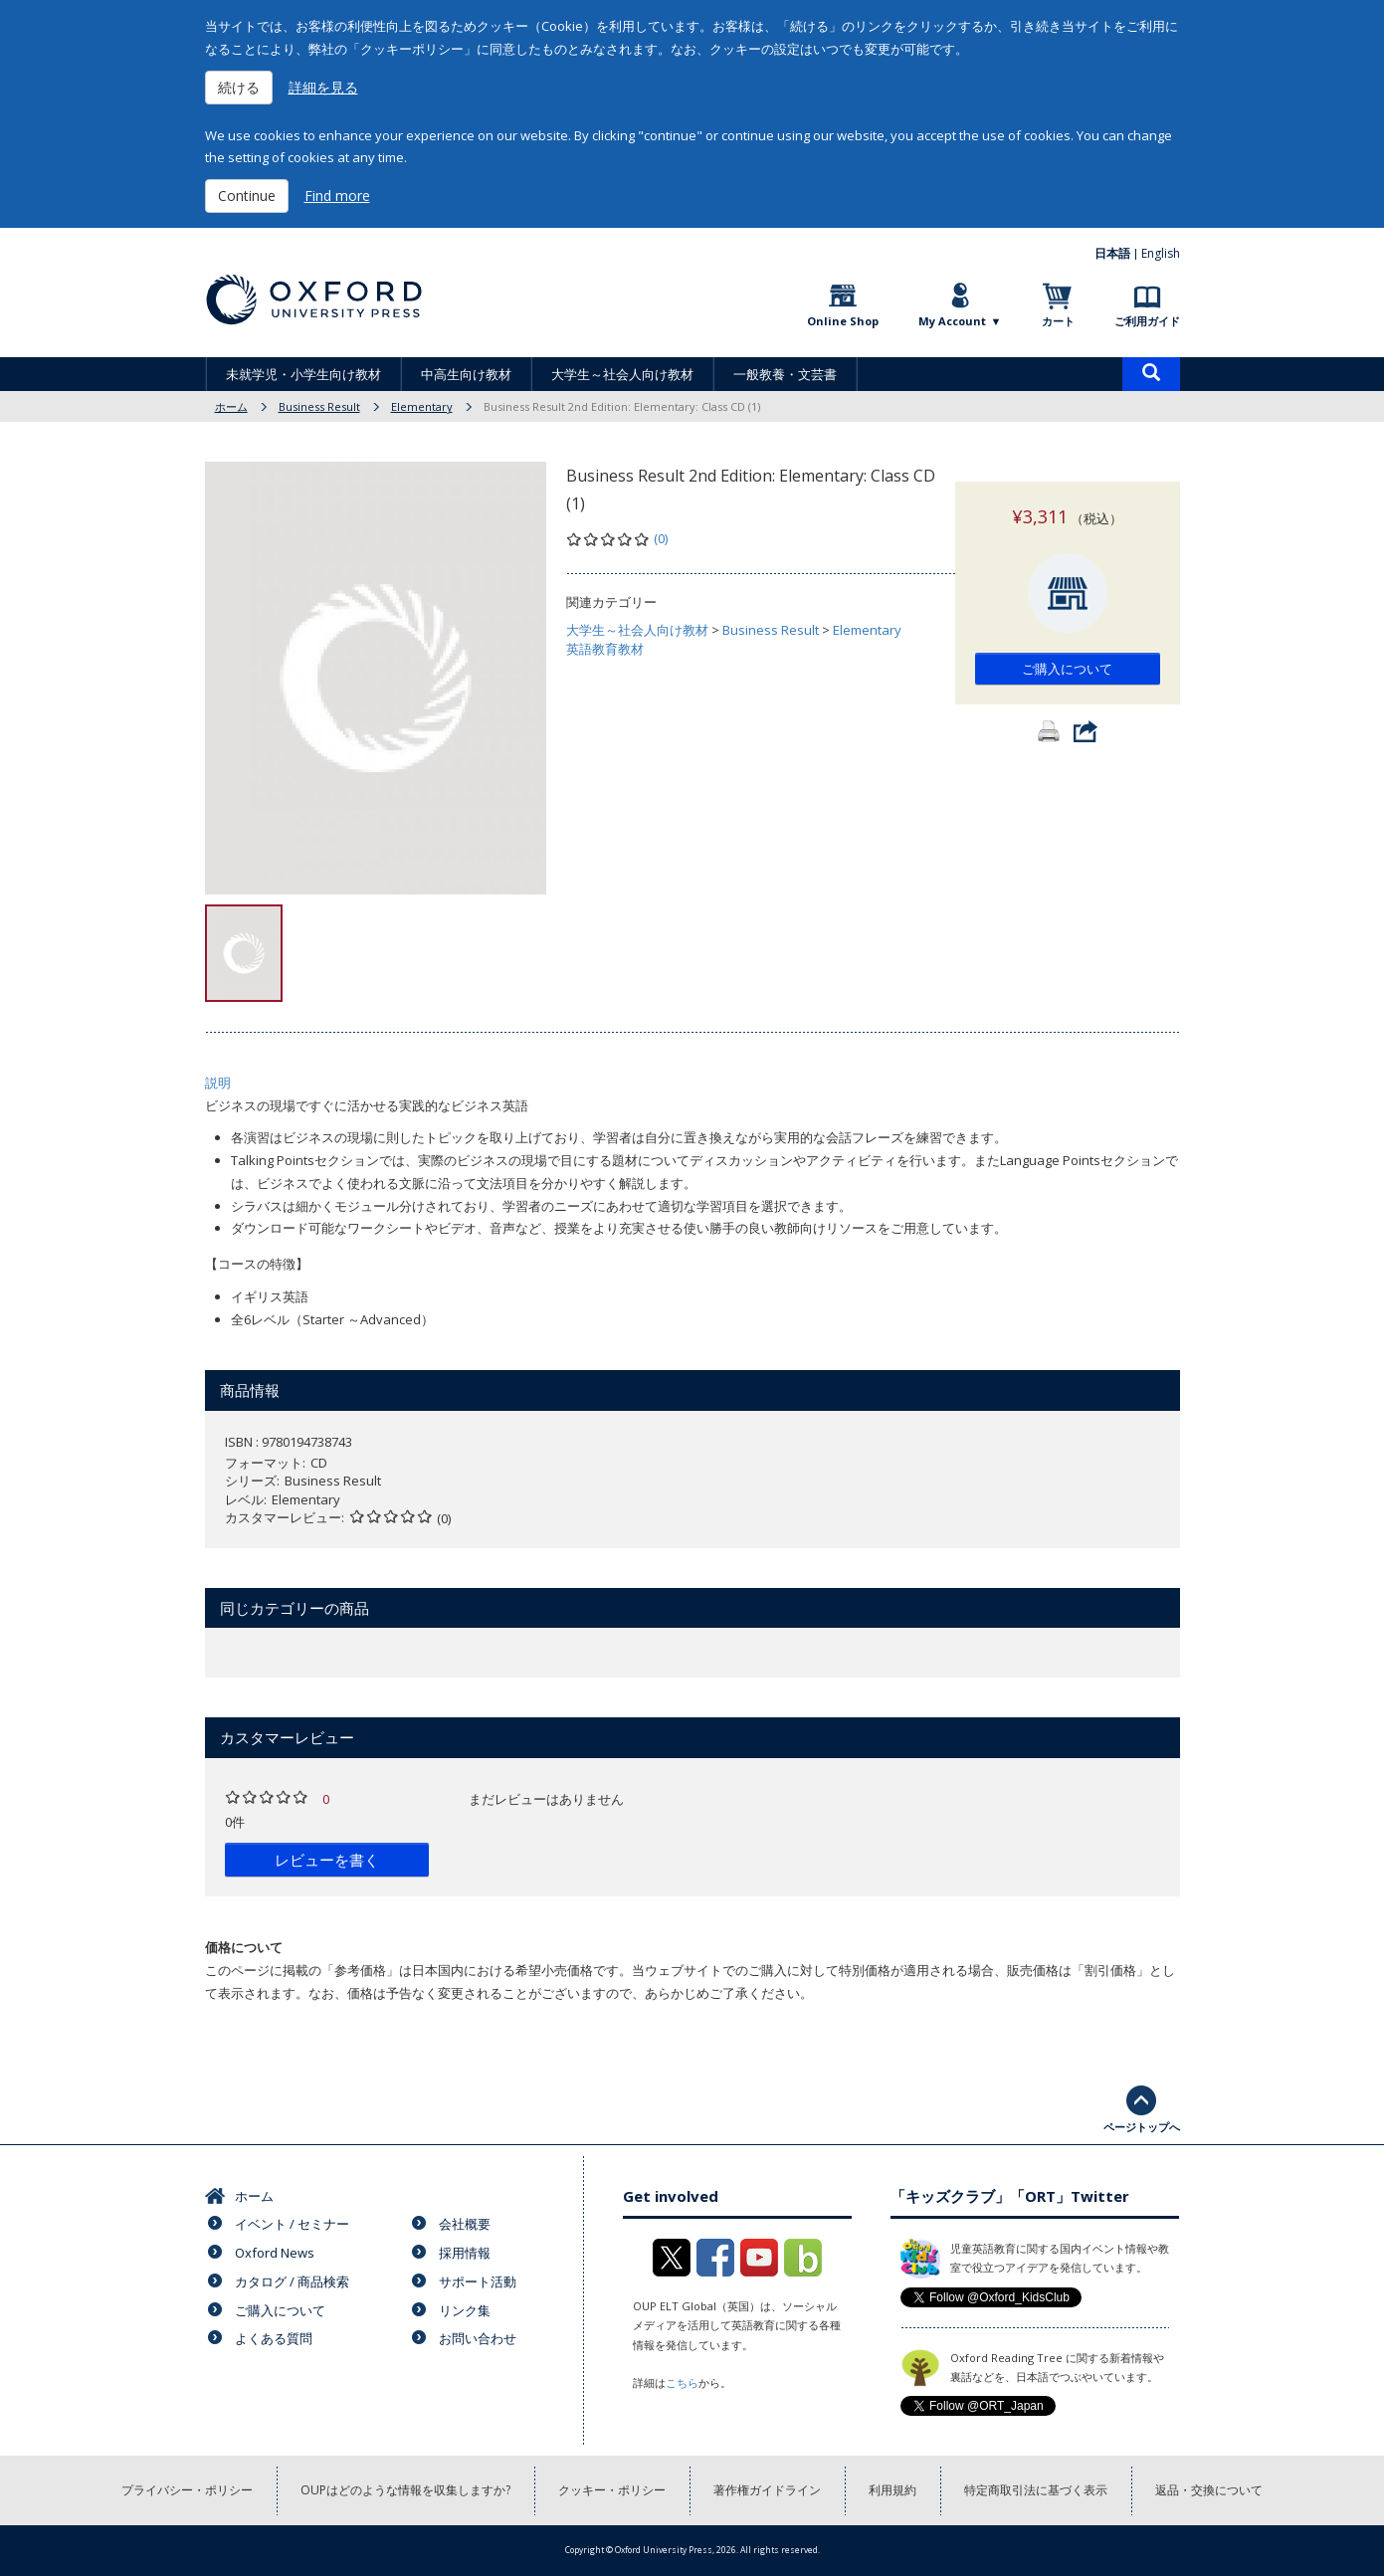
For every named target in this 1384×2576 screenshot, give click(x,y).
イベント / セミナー (292, 2224)
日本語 (1112, 253)
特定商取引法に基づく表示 (1035, 2489)
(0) (661, 538)
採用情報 (465, 2253)
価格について (244, 1947)
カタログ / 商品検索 (292, 2281)
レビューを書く (327, 1860)
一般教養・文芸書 (785, 374)
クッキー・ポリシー (612, 2489)
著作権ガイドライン (767, 2489)
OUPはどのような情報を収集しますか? (405, 2489)
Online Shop (843, 320)
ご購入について (1067, 649)
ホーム (231, 406)
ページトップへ (1141, 2126)
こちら (682, 2382)
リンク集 (465, 2310)
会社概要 (465, 2224)
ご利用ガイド (1147, 320)
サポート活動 (477, 2281)
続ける (239, 87)
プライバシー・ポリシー (187, 2489)
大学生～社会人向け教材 (622, 374)
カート (1058, 320)
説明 (218, 1082)
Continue (247, 195)
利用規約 (892, 2489)
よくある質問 (273, 2338)
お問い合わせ (477, 2338)
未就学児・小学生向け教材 (303, 374)
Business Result (319, 406)
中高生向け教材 (466, 374)
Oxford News (274, 2253)
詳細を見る (323, 87)
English (1160, 253)
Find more (337, 195)
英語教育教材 (605, 649)
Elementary (422, 406)
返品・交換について (1209, 2489)
